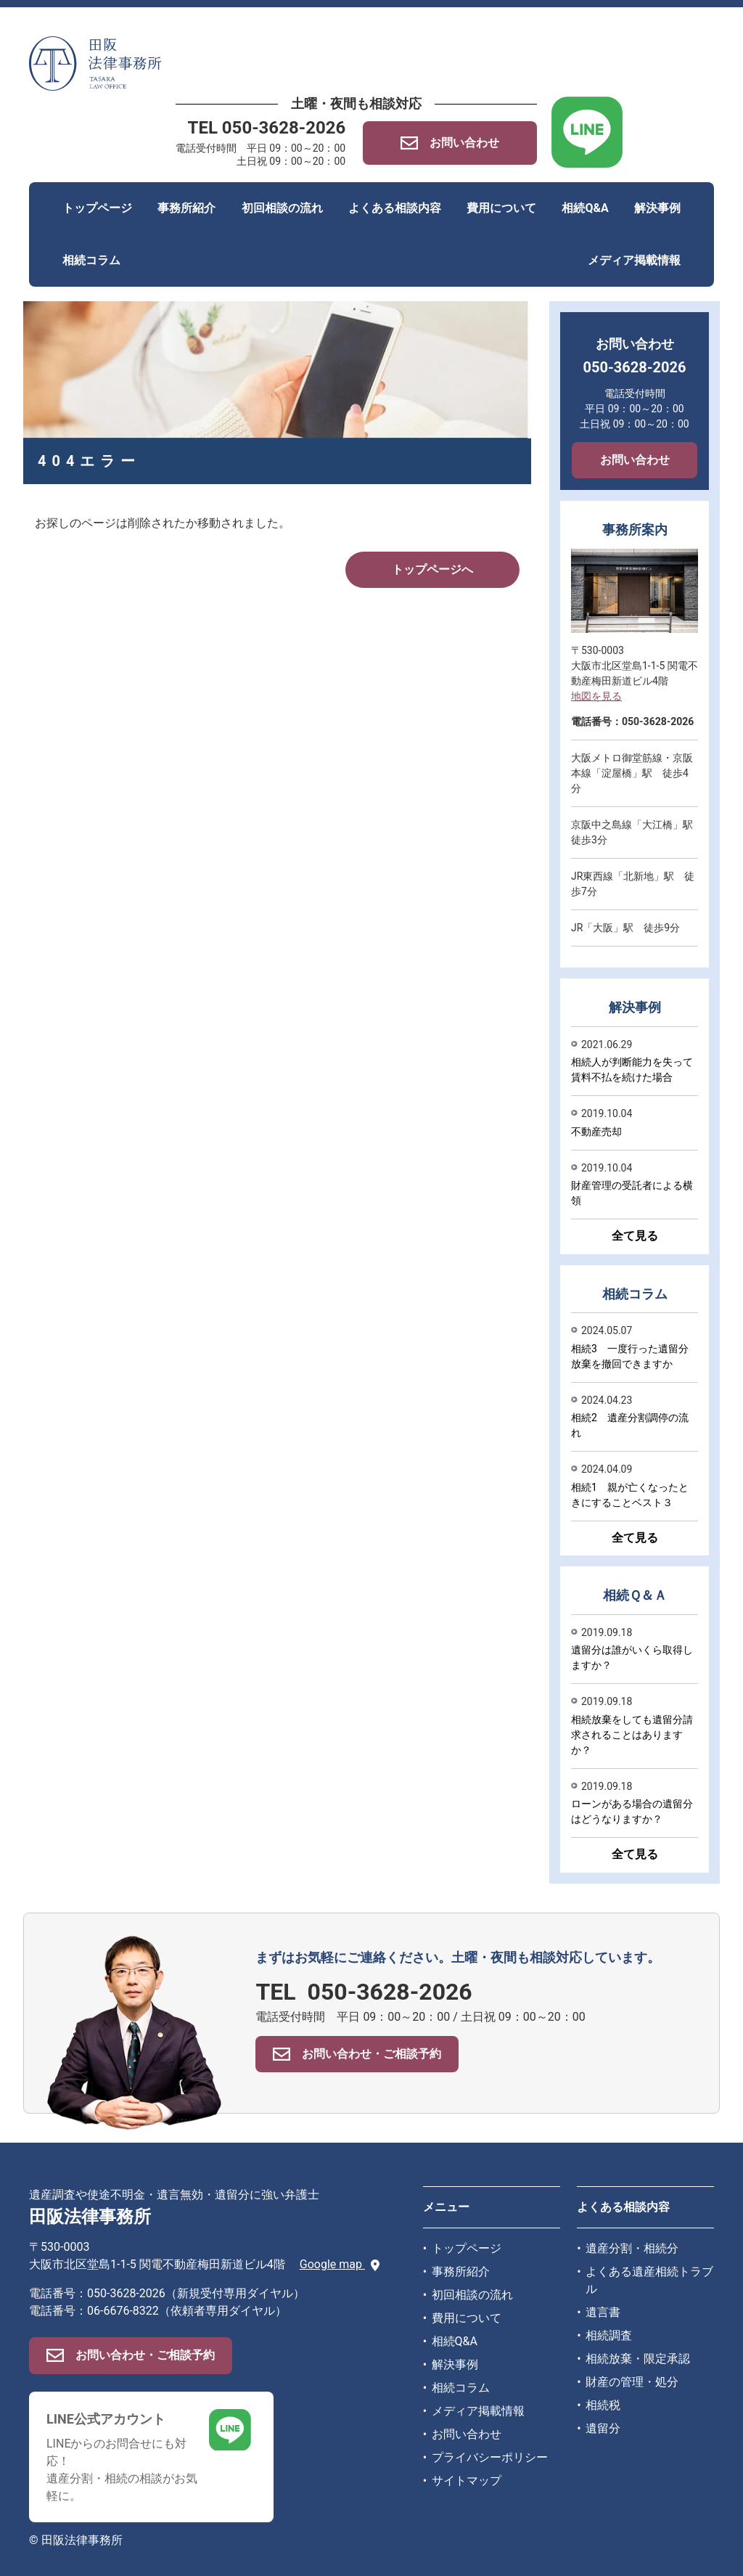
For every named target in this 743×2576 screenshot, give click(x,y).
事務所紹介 (186, 208)
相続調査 (609, 2335)
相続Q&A (585, 208)
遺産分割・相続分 (632, 2248)
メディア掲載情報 (634, 260)
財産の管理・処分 (632, 2382)
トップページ (97, 208)
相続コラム (91, 260)
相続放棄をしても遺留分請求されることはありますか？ (632, 1735)
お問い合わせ (635, 460)
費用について (501, 208)
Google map (339, 2264)
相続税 (603, 2405)
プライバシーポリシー (490, 2457)
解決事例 (657, 208)
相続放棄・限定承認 (638, 2359)
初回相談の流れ (282, 208)
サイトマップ (466, 2480)
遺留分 (603, 2428)
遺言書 (603, 2312)
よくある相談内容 (394, 208)
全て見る (635, 1236)
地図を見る (596, 696)
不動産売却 (596, 1131)
